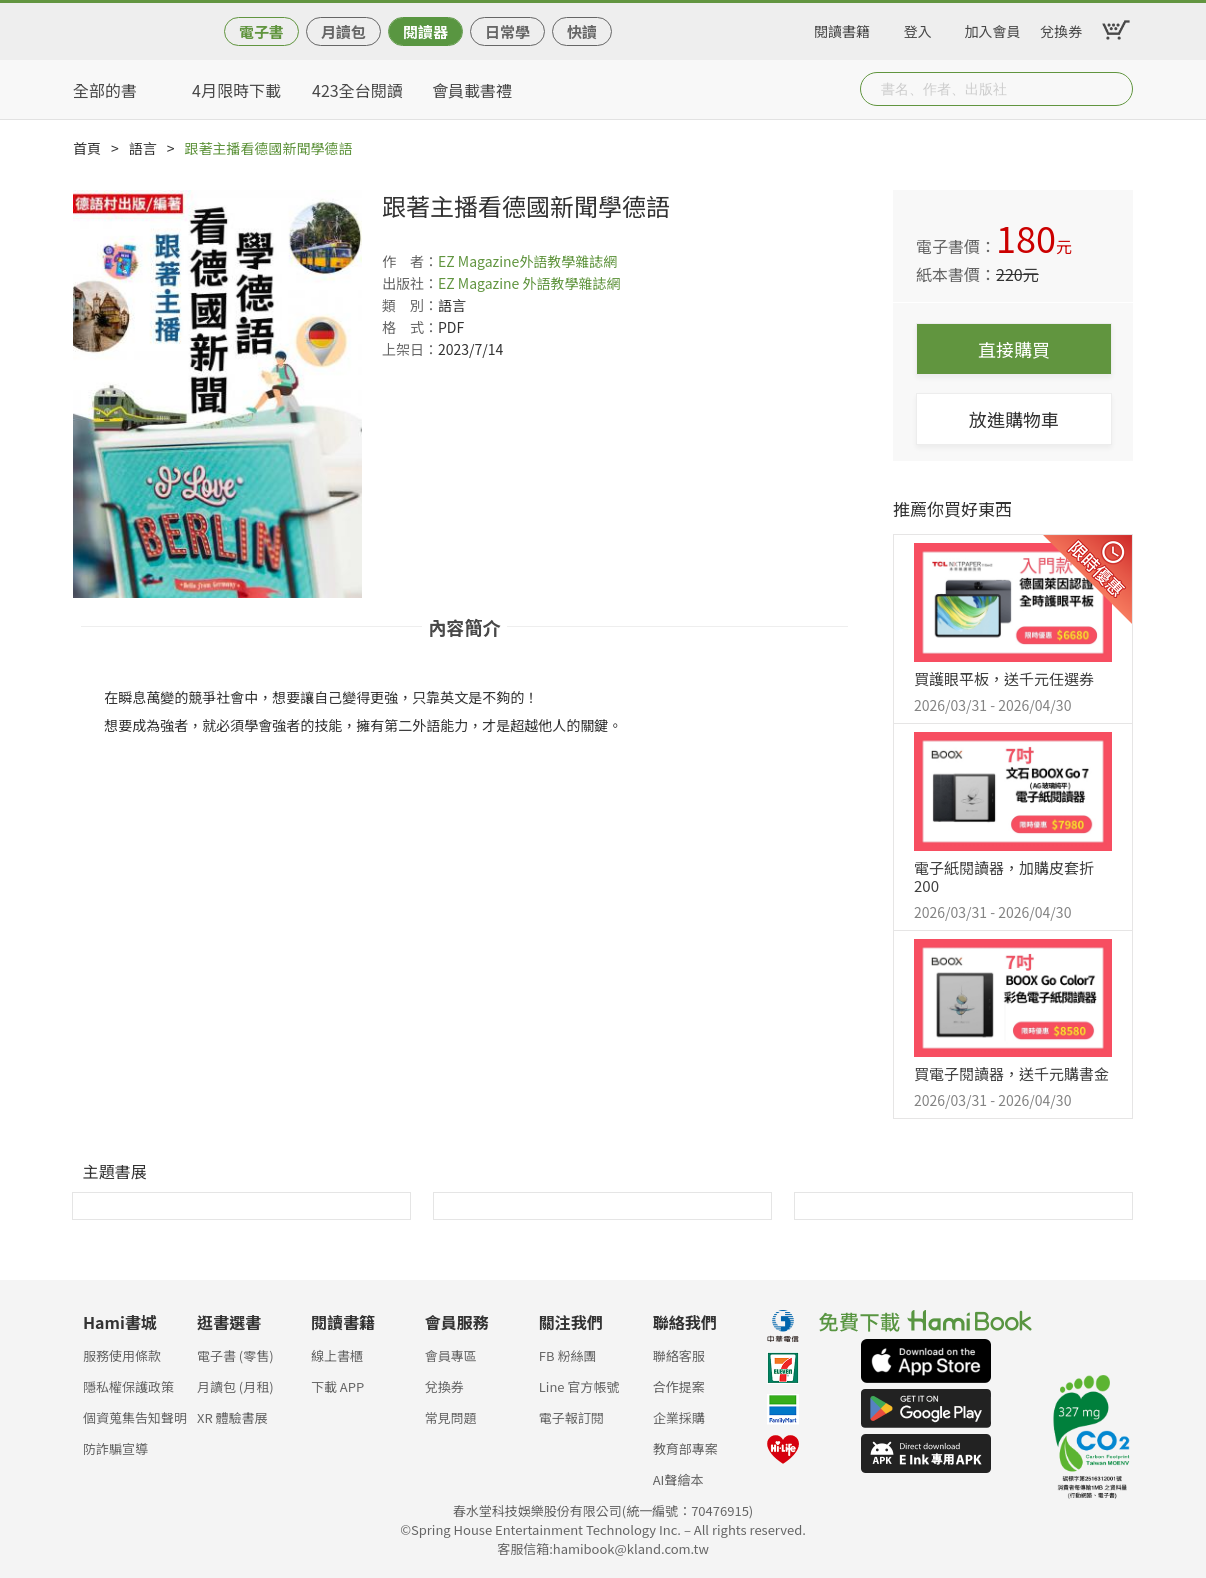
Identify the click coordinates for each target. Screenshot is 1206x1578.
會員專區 (451, 1355)
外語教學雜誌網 (568, 261)
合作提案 (679, 1386)
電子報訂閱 (571, 1417)
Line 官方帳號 (579, 1386)
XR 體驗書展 (232, 1417)
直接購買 (1014, 349)
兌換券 (1061, 28)
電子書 (261, 31)
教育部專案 (685, 1448)
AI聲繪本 (678, 1479)
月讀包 (343, 31)
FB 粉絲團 (568, 1355)
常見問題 (451, 1417)
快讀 (582, 31)
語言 (143, 148)
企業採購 (679, 1417)
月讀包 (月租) (235, 1386)
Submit (1116, 89)
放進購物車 (1014, 419)
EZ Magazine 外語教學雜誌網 (529, 283)
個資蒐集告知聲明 (135, 1417)
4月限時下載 (236, 90)
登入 (918, 28)
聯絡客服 (679, 1355)
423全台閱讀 (357, 90)
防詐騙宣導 (115, 1448)
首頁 (87, 148)
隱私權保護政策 (128, 1386)
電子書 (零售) (235, 1355)
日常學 (507, 31)
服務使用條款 (122, 1355)
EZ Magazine (478, 261)
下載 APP (337, 1386)
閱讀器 (425, 31)
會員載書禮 (472, 90)
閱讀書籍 (842, 28)
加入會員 (993, 28)
